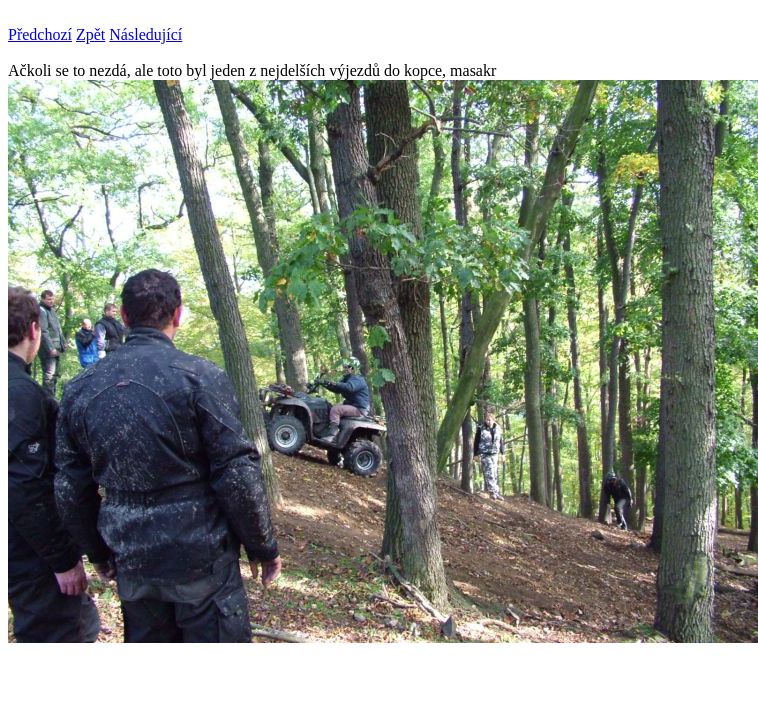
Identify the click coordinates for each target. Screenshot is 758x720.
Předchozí (40, 34)
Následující (145, 34)
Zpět (90, 34)
